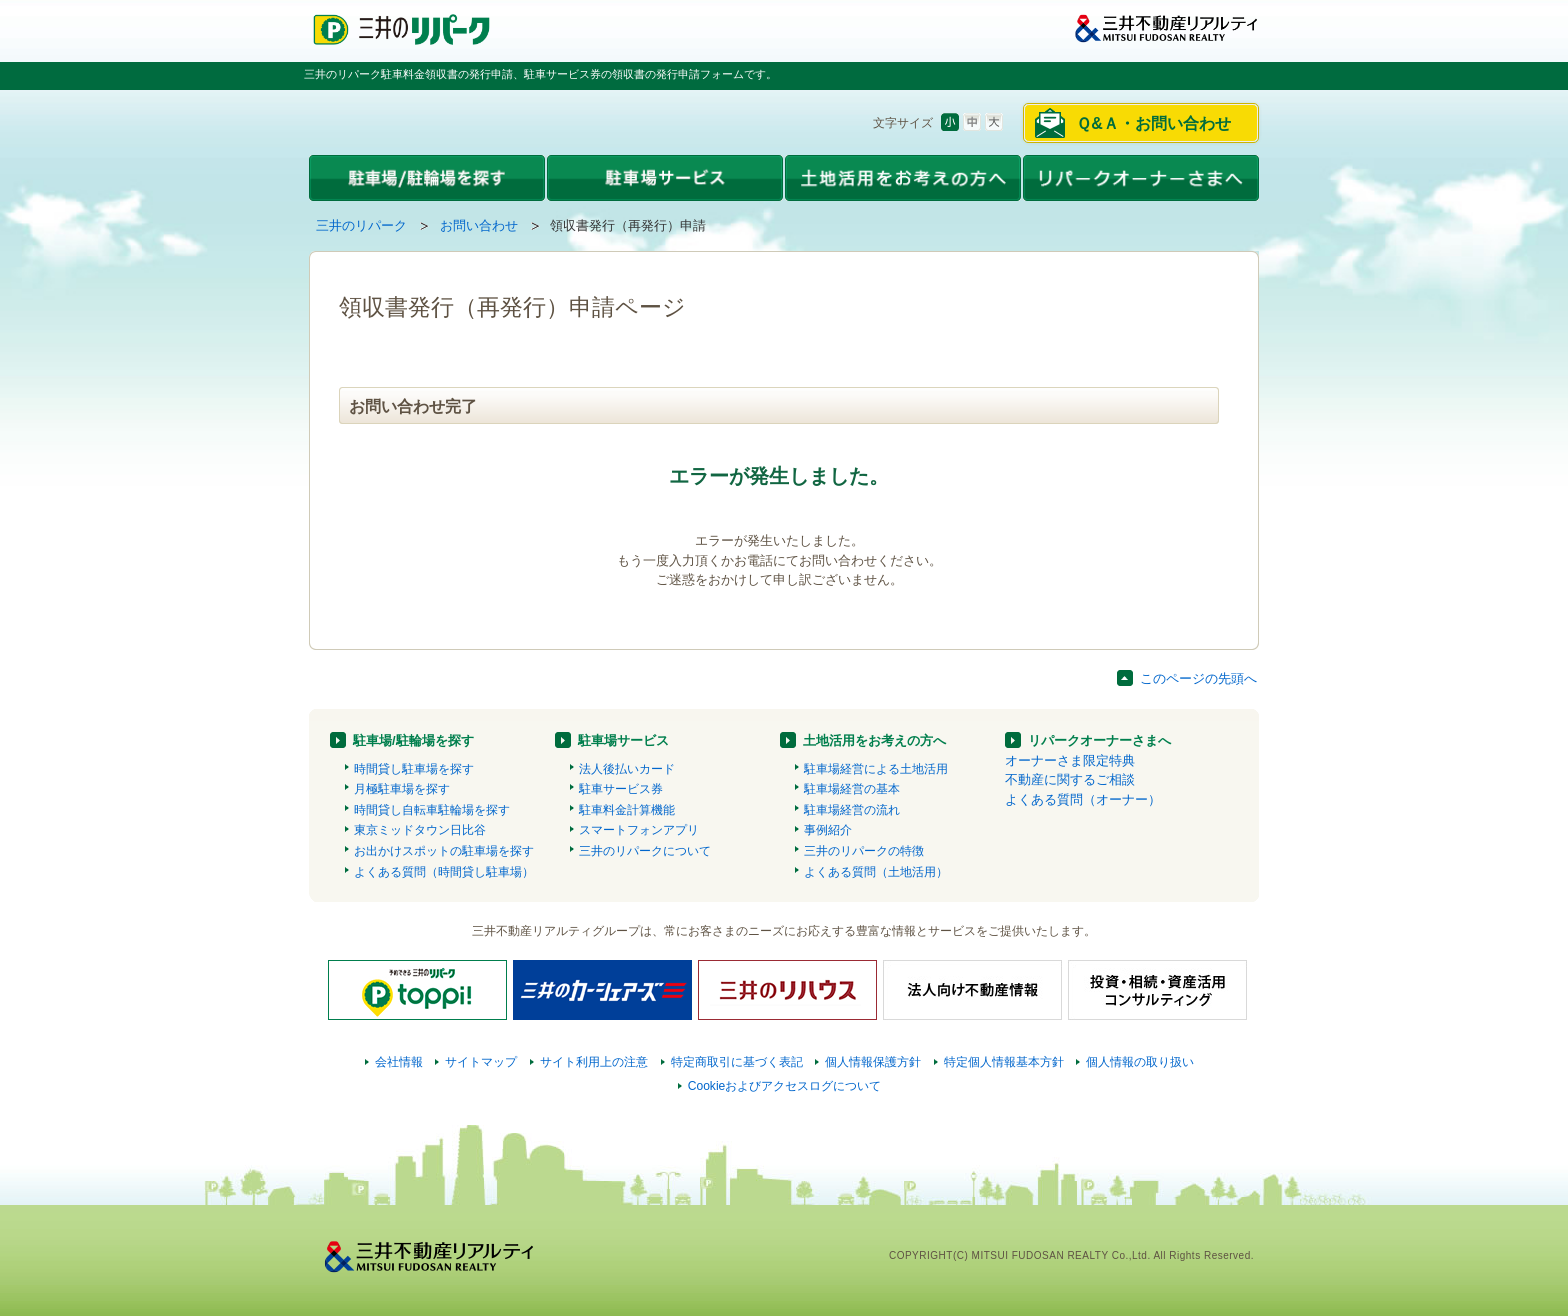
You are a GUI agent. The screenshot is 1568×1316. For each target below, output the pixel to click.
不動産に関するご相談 (1070, 779)
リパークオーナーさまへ (1099, 740)
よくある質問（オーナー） (1083, 799)
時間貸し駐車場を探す (414, 769)
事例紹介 (828, 830)
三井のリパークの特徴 (864, 851)
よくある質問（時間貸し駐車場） (444, 872)
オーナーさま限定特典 (1070, 760)
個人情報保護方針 (873, 1062)
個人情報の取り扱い (1140, 1062)
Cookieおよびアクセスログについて (785, 1086)
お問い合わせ (479, 225)
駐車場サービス (623, 740)
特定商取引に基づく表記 (737, 1062)
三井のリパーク (361, 225)
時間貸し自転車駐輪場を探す (432, 810)
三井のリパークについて (645, 851)
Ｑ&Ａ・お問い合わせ (1153, 123)
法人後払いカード (627, 769)
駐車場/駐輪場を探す (413, 740)
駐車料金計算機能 (627, 810)
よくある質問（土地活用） (876, 872)
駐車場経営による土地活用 (876, 769)
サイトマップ (481, 1062)
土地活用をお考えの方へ (874, 740)
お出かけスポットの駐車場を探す (444, 851)
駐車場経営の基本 (852, 789)
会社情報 (399, 1062)
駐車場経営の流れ (852, 810)
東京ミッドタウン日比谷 (420, 830)
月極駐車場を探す (402, 789)
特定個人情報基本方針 (1004, 1062)
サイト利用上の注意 (594, 1062)
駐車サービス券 (621, 789)
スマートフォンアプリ (639, 830)
